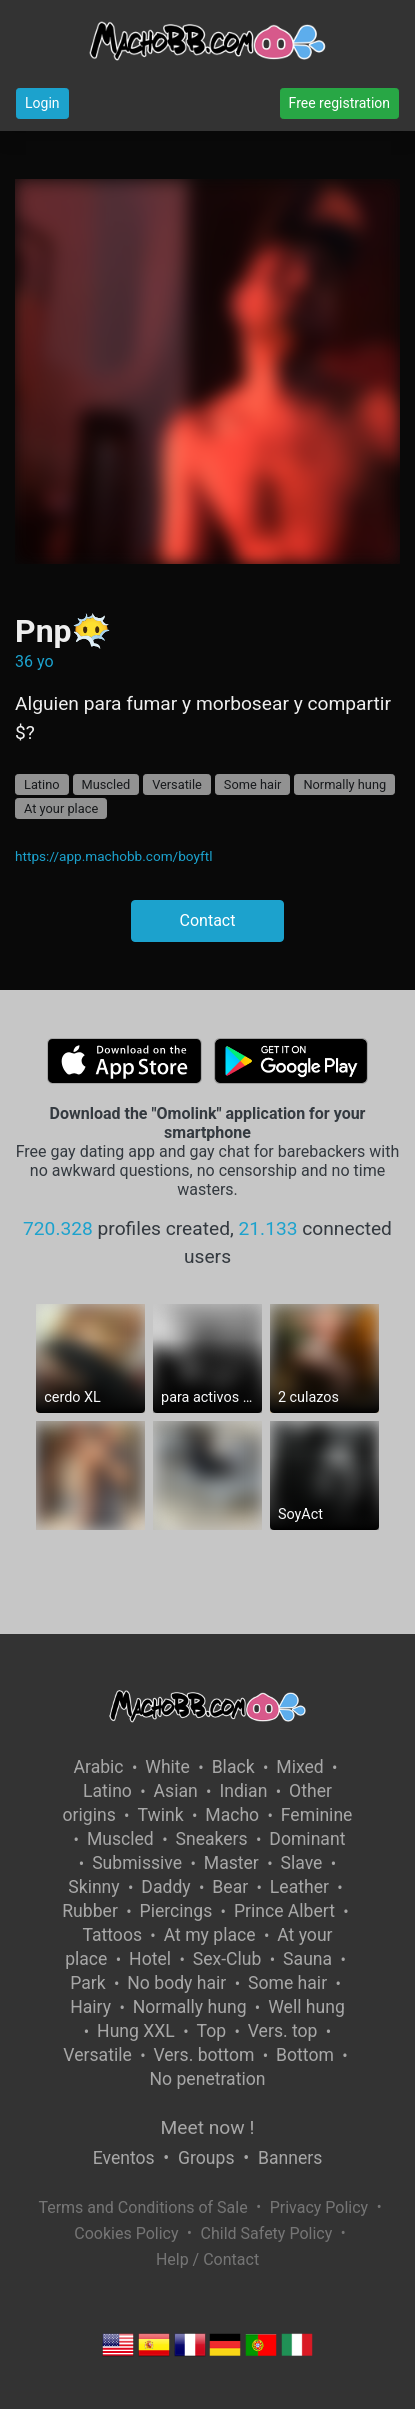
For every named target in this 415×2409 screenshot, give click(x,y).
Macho (232, 1815)
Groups (206, 2158)
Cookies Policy (126, 2233)
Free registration (339, 103)
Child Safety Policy (267, 2233)
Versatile (177, 784)
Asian (176, 1791)
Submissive (137, 1863)
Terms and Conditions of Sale (142, 2207)
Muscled (106, 784)
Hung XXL (136, 2031)
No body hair (176, 1983)
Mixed (299, 1767)
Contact (208, 920)
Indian (243, 1791)
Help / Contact (207, 2259)
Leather (299, 1887)
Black (233, 1767)
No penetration (208, 2079)
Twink (160, 1815)
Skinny (93, 1887)
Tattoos (112, 1935)
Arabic (99, 1767)
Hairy (90, 2007)
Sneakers (211, 1839)
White (167, 1767)
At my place (210, 1935)
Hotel (150, 1959)
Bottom (305, 2055)
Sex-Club (227, 1959)
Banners (290, 2158)
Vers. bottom (203, 2055)
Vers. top (283, 2031)
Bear (230, 1887)
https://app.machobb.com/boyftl (114, 856)
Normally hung (344, 784)
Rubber (90, 1911)
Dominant (307, 1839)
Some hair (253, 784)
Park (87, 1983)
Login (42, 103)
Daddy (165, 1887)
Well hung (306, 2007)
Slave (302, 1863)
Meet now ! (208, 2127)
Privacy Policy (319, 2207)
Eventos (124, 2158)
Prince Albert (284, 1911)
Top (212, 2031)
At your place (61, 808)
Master (231, 1863)
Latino (42, 784)
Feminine (317, 1815)
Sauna (307, 1959)
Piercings (176, 1911)
